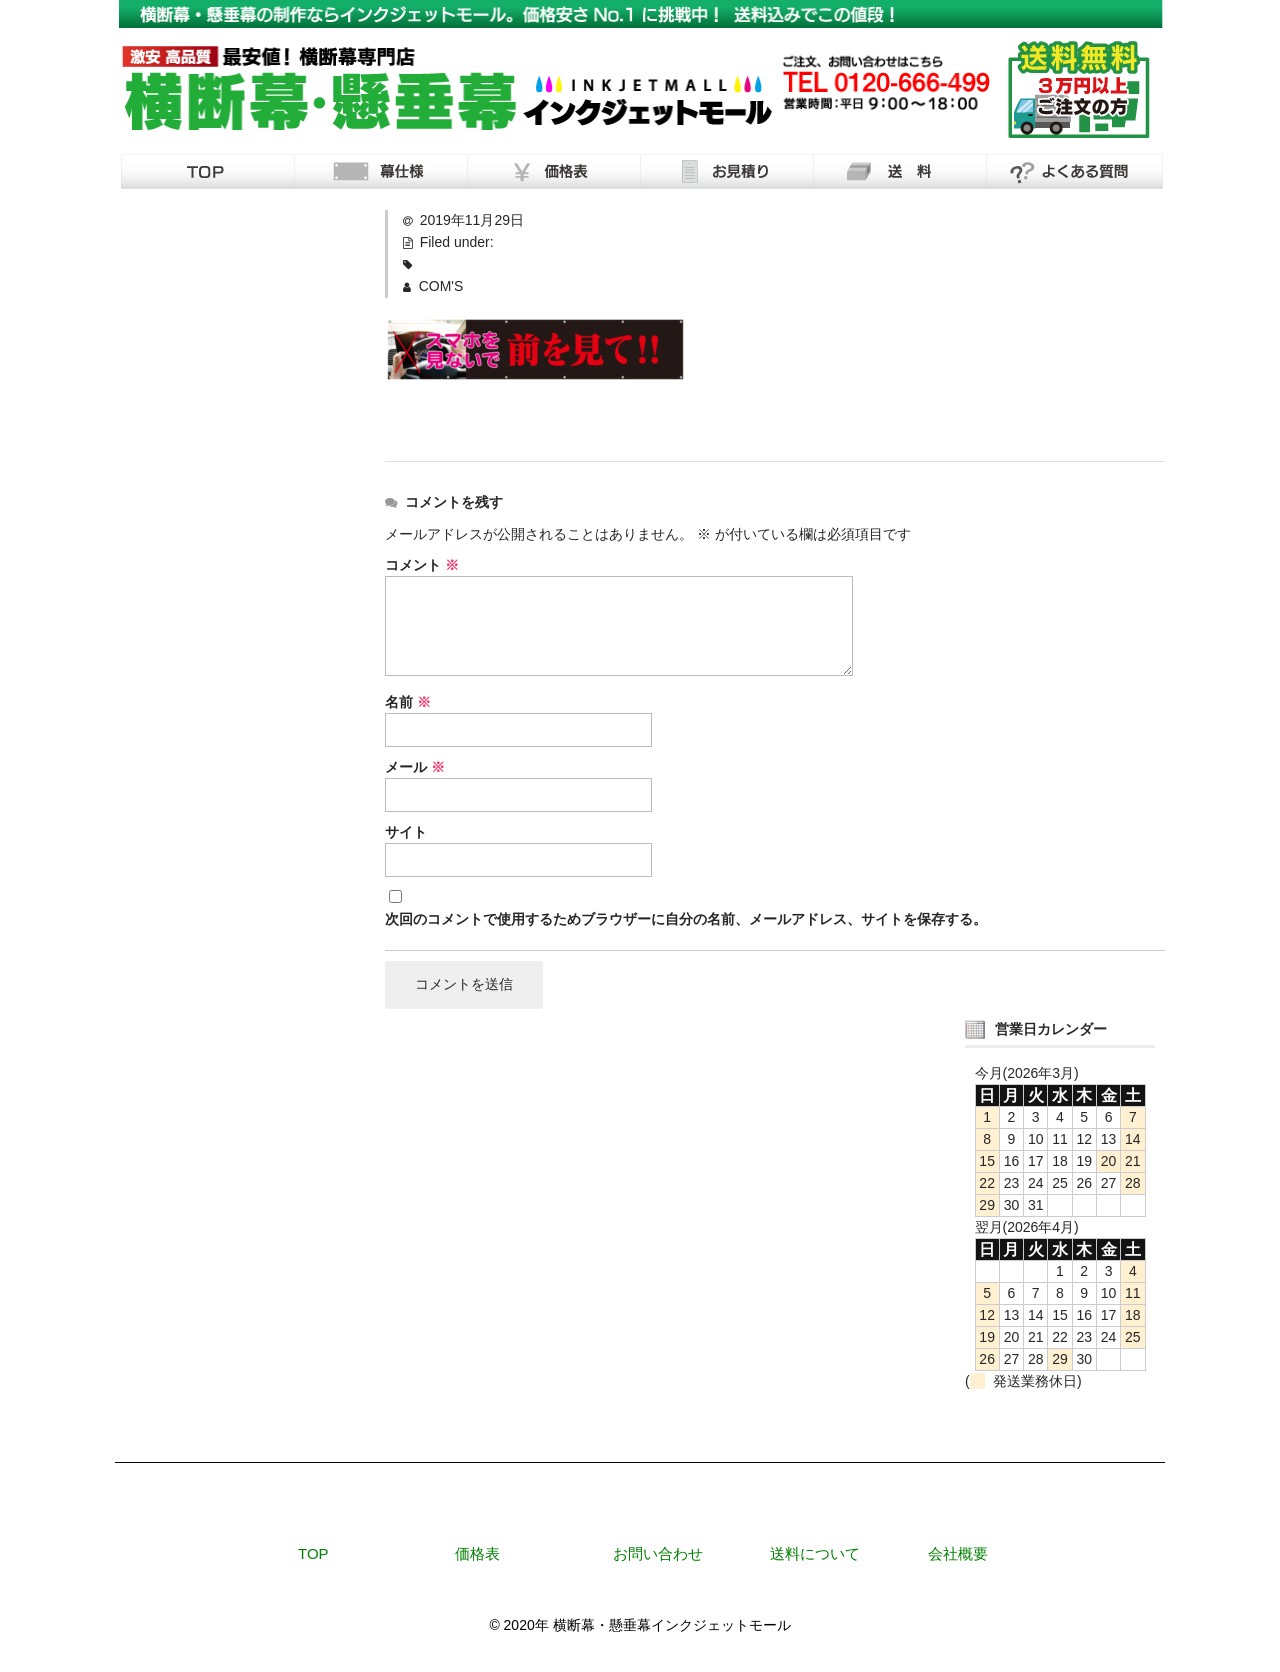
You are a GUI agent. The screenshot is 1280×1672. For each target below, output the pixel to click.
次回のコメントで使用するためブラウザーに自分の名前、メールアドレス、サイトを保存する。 (686, 919)
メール (415, 767)
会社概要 (958, 1553)
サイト (406, 832)
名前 (408, 702)
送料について (815, 1553)
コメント (422, 565)
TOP (313, 1553)
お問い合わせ (658, 1553)
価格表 (477, 1553)
